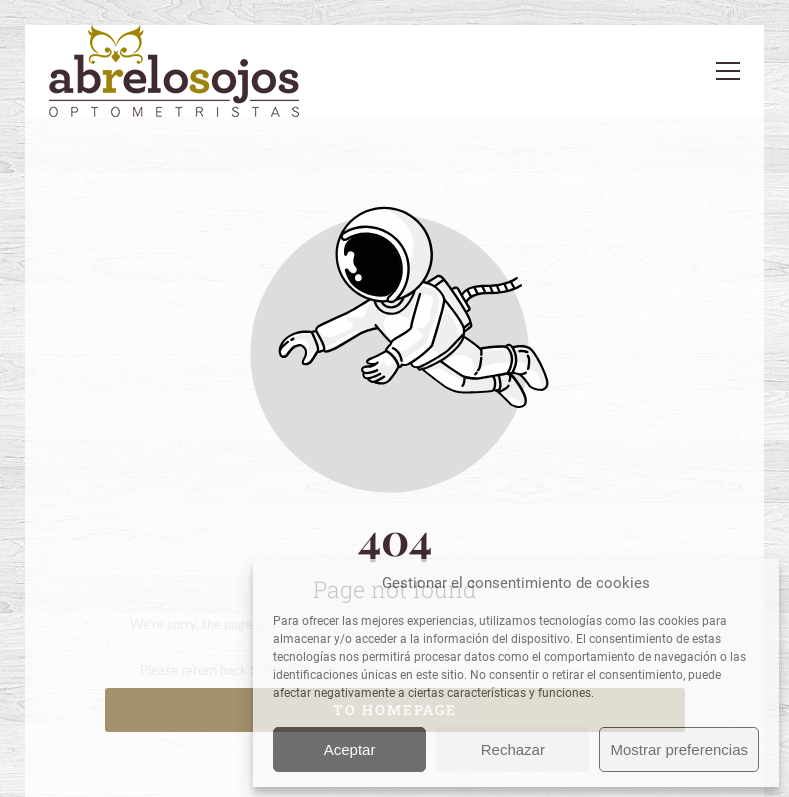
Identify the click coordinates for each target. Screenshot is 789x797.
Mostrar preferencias (679, 749)
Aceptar (350, 749)
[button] (728, 71)
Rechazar (513, 749)
